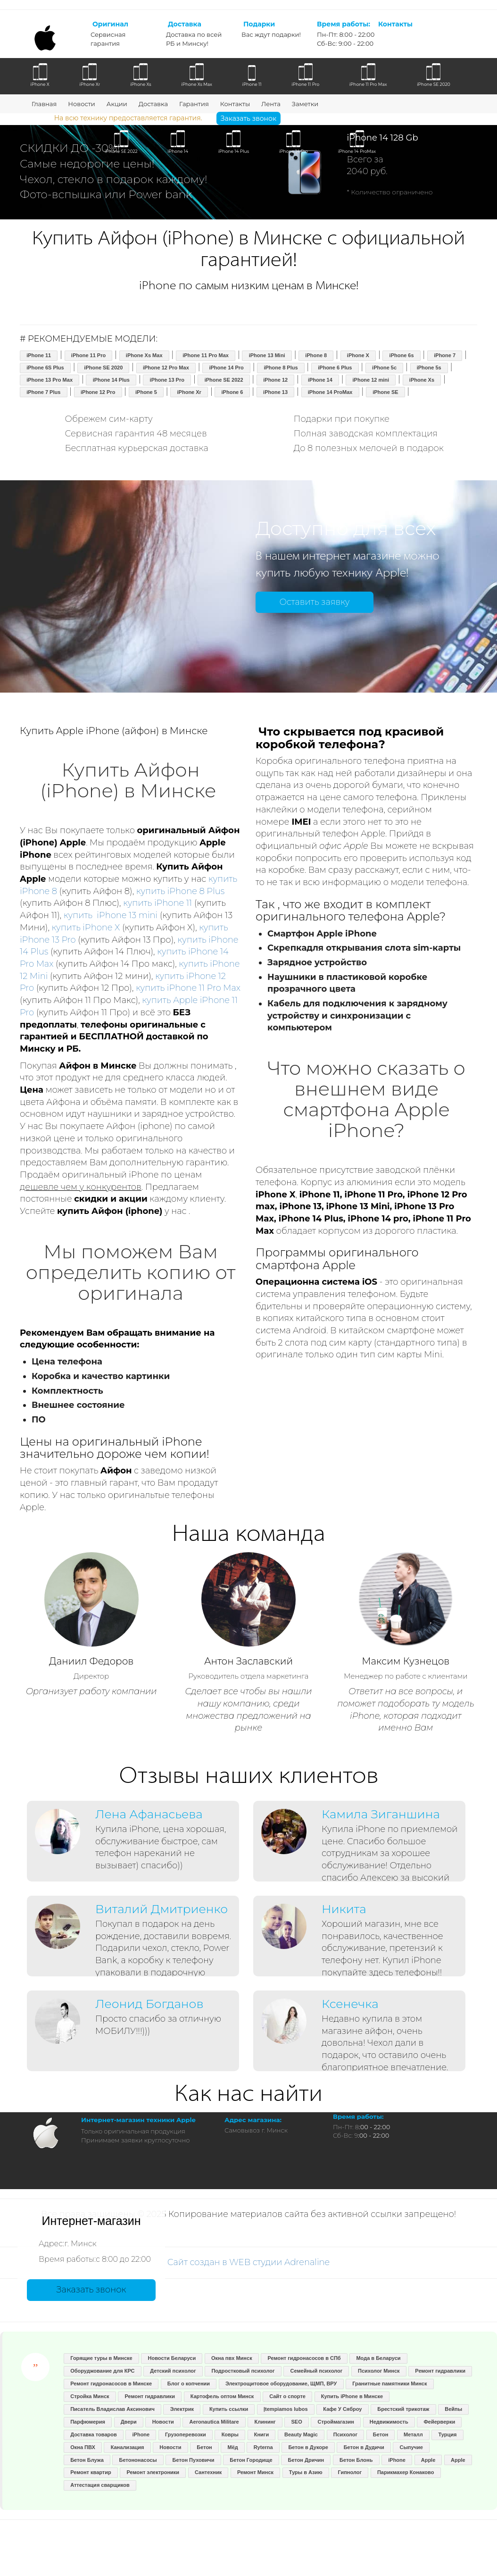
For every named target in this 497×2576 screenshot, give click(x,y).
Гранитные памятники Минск (389, 2383)
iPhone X (358, 355)
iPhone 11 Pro (88, 355)
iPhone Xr (189, 392)
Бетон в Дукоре (308, 2447)
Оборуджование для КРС (102, 2371)
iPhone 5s (429, 367)
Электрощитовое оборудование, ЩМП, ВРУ (281, 2383)
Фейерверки (439, 2422)
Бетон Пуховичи (194, 2460)
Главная (44, 104)
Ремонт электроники (153, 2472)
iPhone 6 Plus (335, 367)
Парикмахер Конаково (405, 2472)
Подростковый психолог (242, 2371)
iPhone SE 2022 (224, 380)
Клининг (265, 2422)
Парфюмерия (87, 2422)
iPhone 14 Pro (226, 367)
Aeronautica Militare (214, 2422)
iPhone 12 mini (371, 380)
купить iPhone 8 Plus (180, 891)
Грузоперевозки (185, 2434)
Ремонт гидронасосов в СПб (303, 2358)
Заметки (305, 104)
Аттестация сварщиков (100, 2485)
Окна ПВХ (82, 2447)
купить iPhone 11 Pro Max (188, 988)
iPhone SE (385, 392)
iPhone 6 (232, 392)
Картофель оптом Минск (222, 2396)
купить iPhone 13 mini (110, 915)
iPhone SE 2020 (103, 367)
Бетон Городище (251, 2460)
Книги (261, 2434)
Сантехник (208, 2472)
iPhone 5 (146, 392)
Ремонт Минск (255, 2472)
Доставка (153, 104)
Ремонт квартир (90, 2472)
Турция (448, 2434)
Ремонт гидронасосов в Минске (111, 2383)
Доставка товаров (93, 2434)
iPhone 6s (401, 355)
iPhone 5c (384, 367)
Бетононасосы (138, 2460)
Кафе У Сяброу (342, 2409)
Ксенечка (350, 2004)
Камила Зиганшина (381, 1814)
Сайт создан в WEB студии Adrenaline (248, 2262)
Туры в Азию (306, 2472)
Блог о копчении (188, 2383)
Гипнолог (350, 2472)
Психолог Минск (378, 2371)
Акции (117, 104)
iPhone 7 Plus (43, 392)
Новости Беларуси (172, 2358)
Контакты (235, 104)
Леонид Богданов (149, 2004)
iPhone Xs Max (144, 355)
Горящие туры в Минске (101, 2358)
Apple (428, 2460)
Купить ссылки (228, 2409)
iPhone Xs (421, 380)
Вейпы (453, 2409)
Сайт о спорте (287, 2396)
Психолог (345, 2434)
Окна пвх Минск (231, 2358)
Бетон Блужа (87, 2460)
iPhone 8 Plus (281, 367)
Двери (129, 2422)
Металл (413, 2434)
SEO (296, 2422)
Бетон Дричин (306, 2460)
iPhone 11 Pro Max (205, 355)
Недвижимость (389, 2422)
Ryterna (263, 2447)
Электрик (182, 2409)
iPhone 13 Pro (167, 380)
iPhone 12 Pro (98, 392)
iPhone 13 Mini (267, 355)
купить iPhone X (85, 927)
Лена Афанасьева (149, 1814)
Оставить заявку (314, 602)
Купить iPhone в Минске (352, 2396)
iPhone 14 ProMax (330, 392)
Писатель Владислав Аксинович (112, 2409)
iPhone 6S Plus (45, 367)
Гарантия (194, 104)
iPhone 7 (445, 355)
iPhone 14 (320, 380)
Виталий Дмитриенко (161, 1909)
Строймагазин (336, 2422)
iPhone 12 (275, 380)
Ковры (230, 2434)
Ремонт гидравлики (440, 2371)
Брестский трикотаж (403, 2409)
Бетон (380, 2434)
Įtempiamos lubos (286, 2409)
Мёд (233, 2447)
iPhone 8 (316, 355)
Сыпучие (411, 2447)
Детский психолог (173, 2371)
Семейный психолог (316, 2371)
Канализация (127, 2447)
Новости (81, 104)
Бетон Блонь (356, 2460)
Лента (271, 104)
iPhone (141, 2434)
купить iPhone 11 (157, 903)
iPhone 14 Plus (111, 380)
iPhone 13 (275, 392)
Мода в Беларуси (378, 2358)
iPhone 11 (38, 355)
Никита (344, 1909)
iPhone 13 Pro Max (49, 380)
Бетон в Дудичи (364, 2447)
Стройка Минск (89, 2396)
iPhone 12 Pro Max (166, 367)
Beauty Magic (301, 2434)
